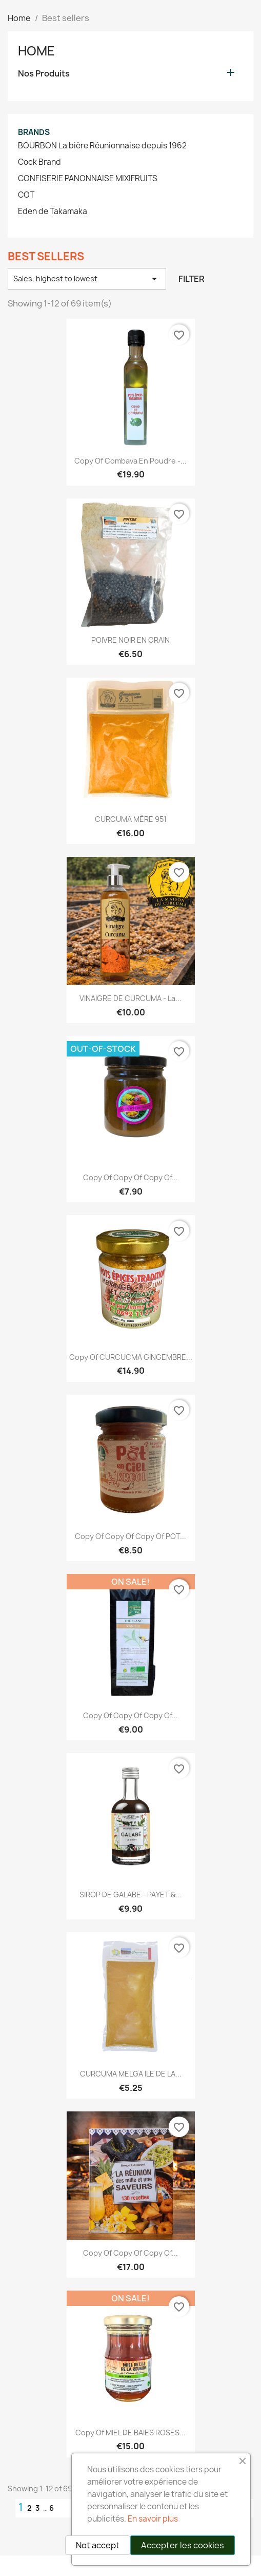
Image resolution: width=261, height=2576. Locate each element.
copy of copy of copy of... (130, 1177)
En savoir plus (153, 2518)
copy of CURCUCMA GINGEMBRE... (130, 1357)
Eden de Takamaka (52, 211)
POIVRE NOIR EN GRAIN (130, 640)
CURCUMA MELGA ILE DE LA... (131, 2074)
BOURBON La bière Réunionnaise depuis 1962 (102, 146)
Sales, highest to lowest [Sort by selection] (86, 279)
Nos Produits (44, 73)
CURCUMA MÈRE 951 (131, 819)
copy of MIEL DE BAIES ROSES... (130, 2432)
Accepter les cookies (182, 2545)
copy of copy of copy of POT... (130, 1536)
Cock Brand (39, 162)
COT (26, 195)
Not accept (97, 2545)
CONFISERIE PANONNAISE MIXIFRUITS (87, 179)
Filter (191, 278)
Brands (34, 132)
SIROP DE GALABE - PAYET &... (130, 1894)
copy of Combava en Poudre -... (130, 461)
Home (36, 51)
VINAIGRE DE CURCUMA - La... (130, 998)
